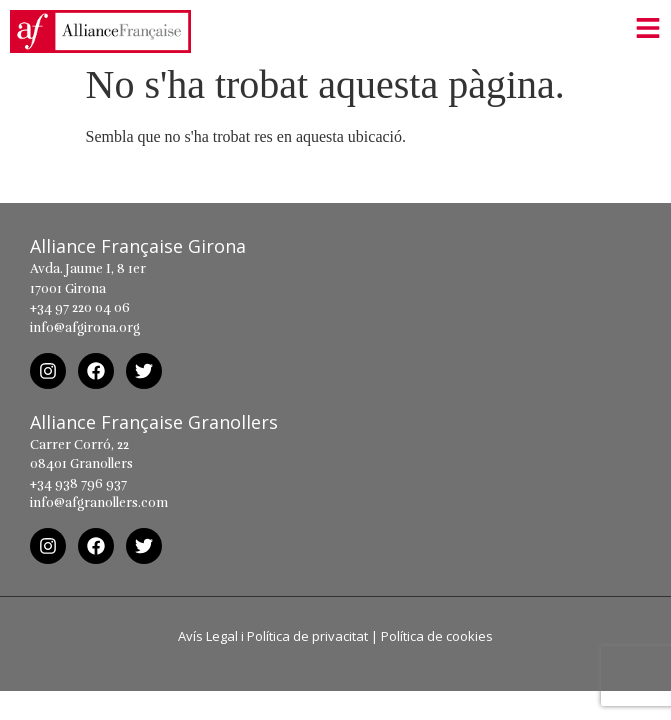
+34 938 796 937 (78, 494)
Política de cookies (437, 646)
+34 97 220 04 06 (80, 319)
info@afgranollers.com (99, 513)
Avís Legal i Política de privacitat (273, 646)
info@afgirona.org (85, 338)
